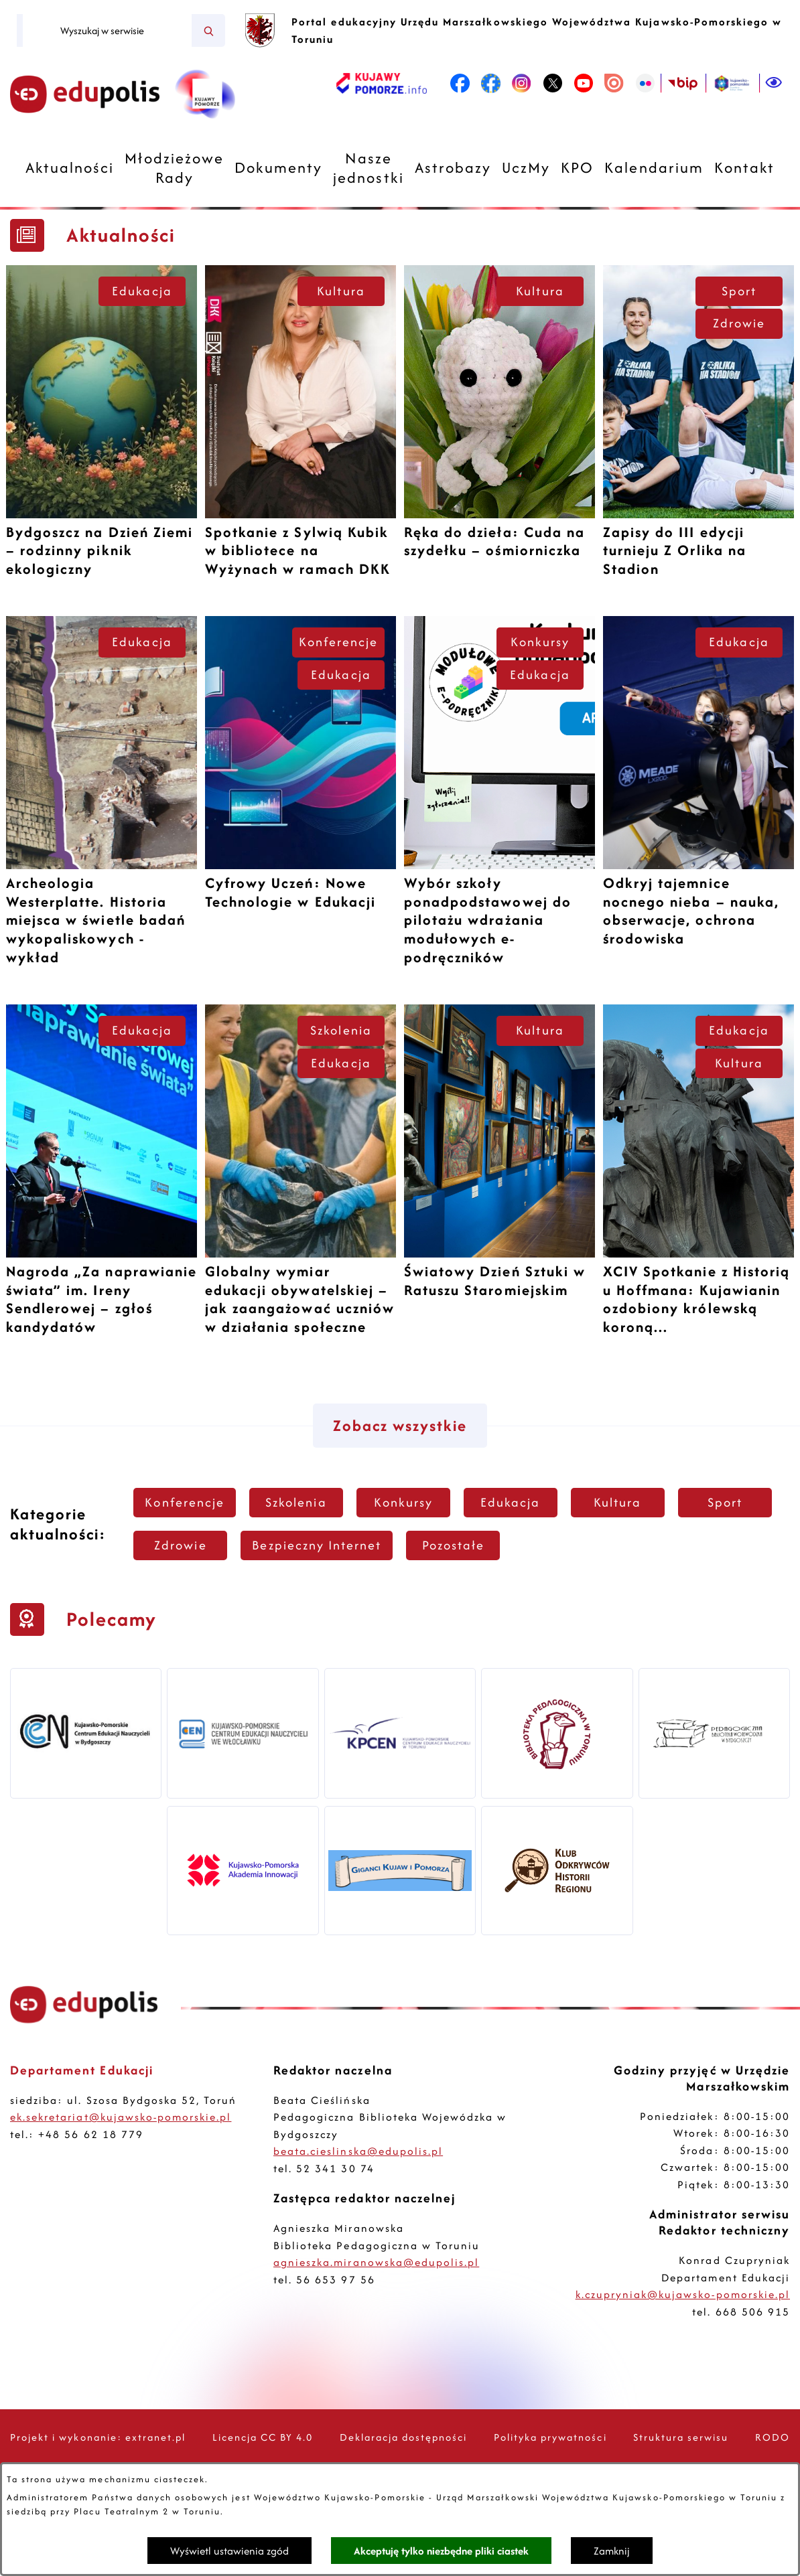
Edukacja (142, 291)
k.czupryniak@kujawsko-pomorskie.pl (683, 2294)
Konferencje (338, 642)
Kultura (340, 291)
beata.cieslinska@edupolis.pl (358, 2151)
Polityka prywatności (550, 2437)
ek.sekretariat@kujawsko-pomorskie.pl (120, 2117)
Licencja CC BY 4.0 (263, 2437)
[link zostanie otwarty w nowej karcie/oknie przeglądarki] (381, 83)
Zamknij (612, 2551)
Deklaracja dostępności (404, 2437)
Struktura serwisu (681, 2437)
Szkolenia (340, 1030)
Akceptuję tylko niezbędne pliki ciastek (441, 2551)
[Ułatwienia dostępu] (774, 83)
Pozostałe (453, 1545)
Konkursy (540, 642)
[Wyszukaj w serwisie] (107, 31)
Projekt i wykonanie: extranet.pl (98, 2437)
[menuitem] (69, 167)
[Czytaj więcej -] (101, 427)
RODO (772, 2437)
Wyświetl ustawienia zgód (229, 2551)
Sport (739, 291)
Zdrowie (739, 323)
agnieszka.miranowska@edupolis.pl (376, 2262)
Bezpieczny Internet (316, 1545)
